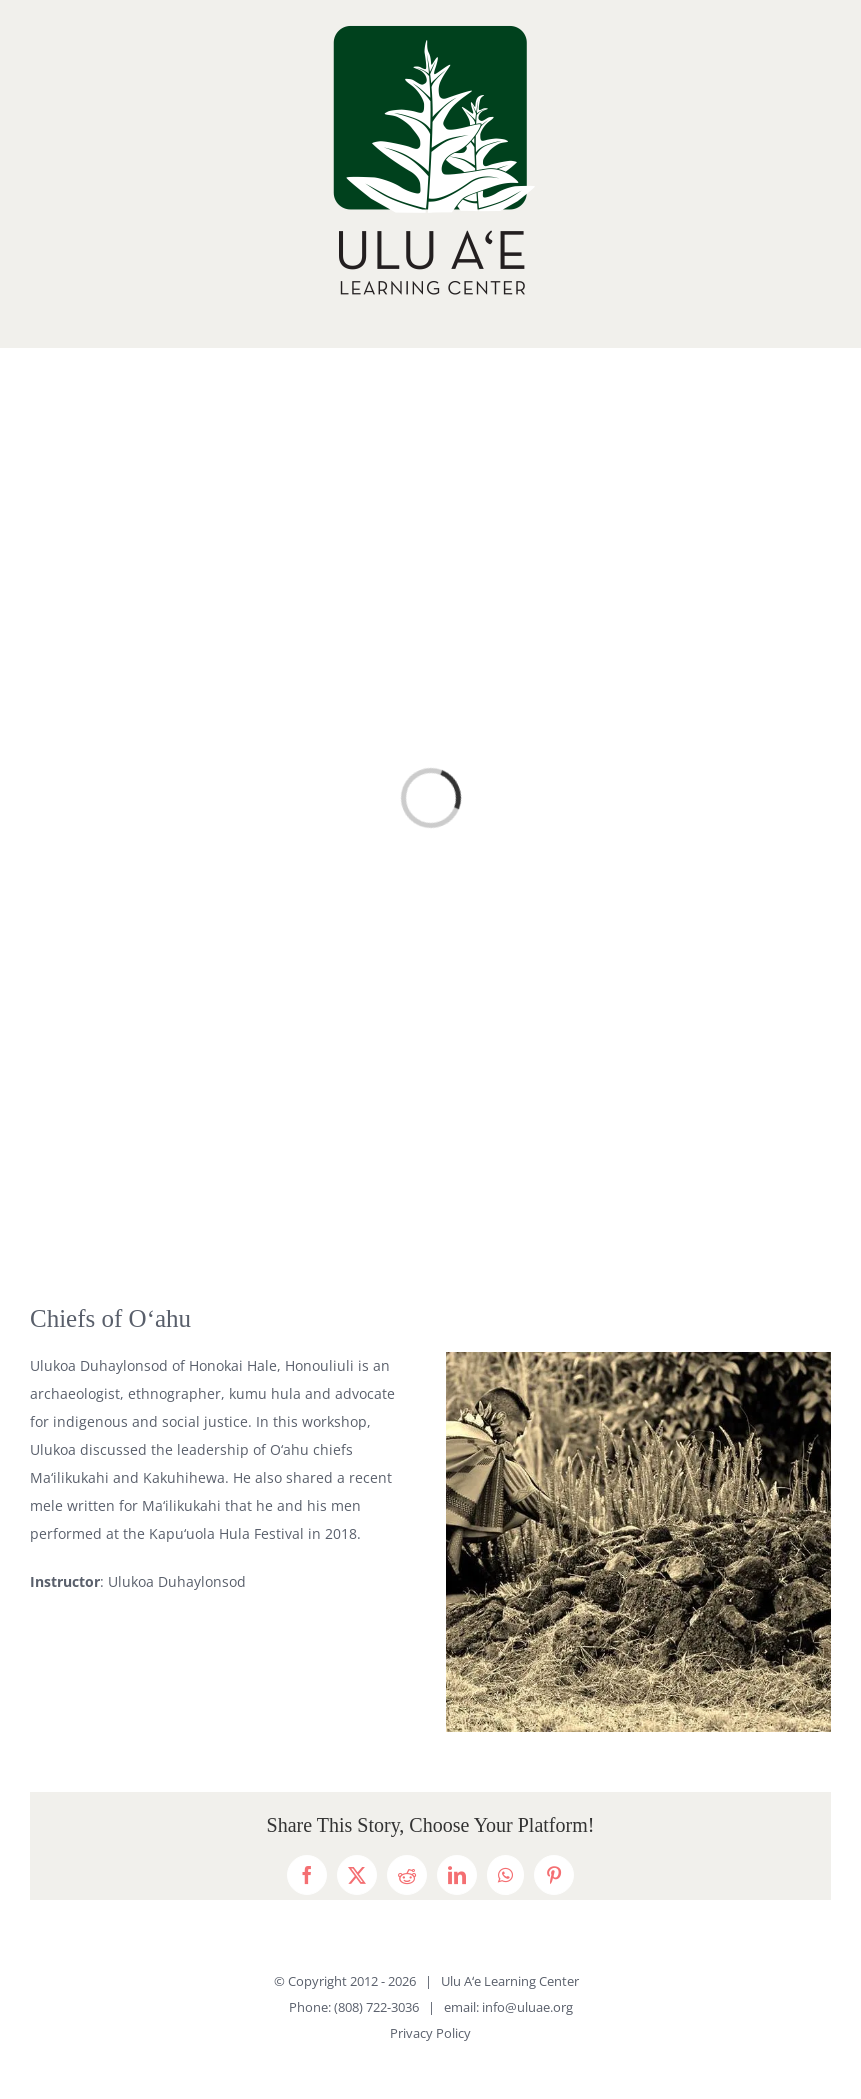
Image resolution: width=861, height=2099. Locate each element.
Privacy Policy (430, 2033)
